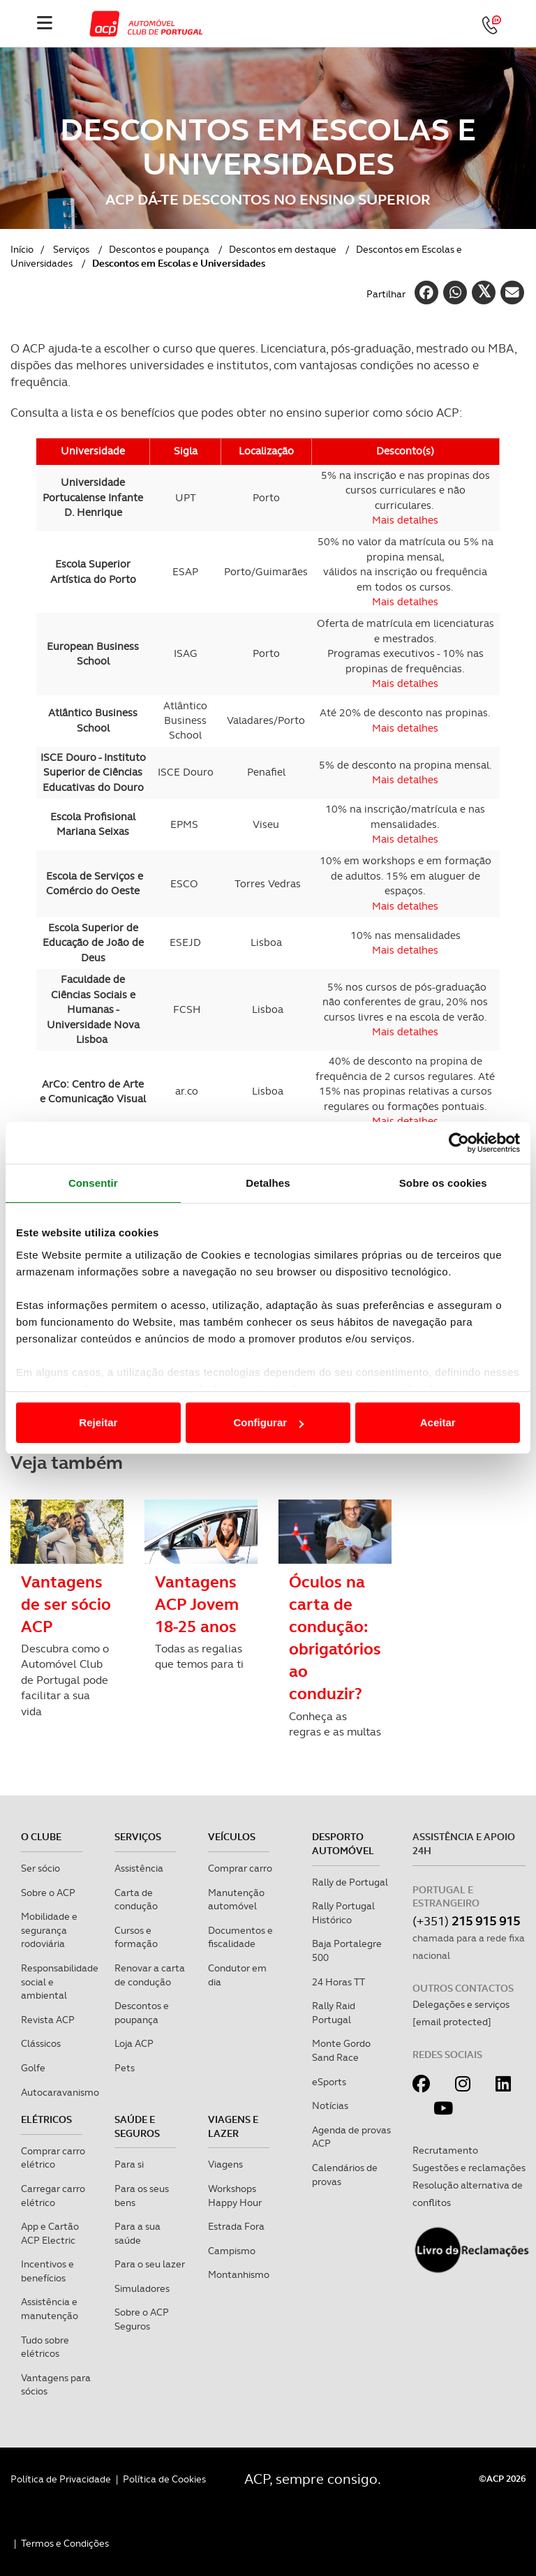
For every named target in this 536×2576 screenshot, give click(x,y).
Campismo (231, 2250)
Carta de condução (136, 1899)
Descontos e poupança (159, 249)
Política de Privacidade (60, 2479)
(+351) (466, 1921)
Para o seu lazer (149, 2264)
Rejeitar (98, 1422)
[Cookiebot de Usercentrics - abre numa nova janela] (459, 1142)
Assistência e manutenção (49, 2308)
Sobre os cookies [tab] (443, 1183)
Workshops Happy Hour (235, 2195)
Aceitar (438, 1422)
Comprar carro (240, 1868)
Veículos (231, 1836)
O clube (41, 1836)
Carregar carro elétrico (53, 2195)
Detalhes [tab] (268, 1183)
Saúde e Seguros (137, 2126)
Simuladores (142, 2288)
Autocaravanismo (60, 2092)
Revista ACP (48, 2019)
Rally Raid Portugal (333, 2012)
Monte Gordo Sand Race (341, 2050)
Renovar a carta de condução (149, 1975)
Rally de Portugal (350, 1882)
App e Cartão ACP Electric (50, 2233)
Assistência (138, 1868)
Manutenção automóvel (236, 1899)
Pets (124, 2067)
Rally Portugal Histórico (343, 1913)
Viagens (225, 2164)
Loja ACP (134, 2043)
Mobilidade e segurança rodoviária (49, 1930)
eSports (329, 2081)
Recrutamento (445, 2150)
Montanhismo (238, 2274)
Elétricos (46, 2119)
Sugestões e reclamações (469, 2167)
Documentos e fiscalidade (240, 1937)
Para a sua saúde (137, 2233)
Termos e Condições (65, 2543)
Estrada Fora (236, 2226)
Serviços (71, 249)
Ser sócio (40, 1868)
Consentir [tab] (93, 1183)
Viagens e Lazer (233, 2126)
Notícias (330, 2105)
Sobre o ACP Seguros (141, 2319)
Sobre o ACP (48, 1892)
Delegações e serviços (460, 2004)
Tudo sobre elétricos (45, 2347)
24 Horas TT (338, 1982)
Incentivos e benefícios (47, 2271)
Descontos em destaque (282, 249)
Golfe (33, 2067)
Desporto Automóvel (343, 1843)
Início (22, 249)
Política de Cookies (164, 2479)
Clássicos (41, 2043)
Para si (129, 2164)
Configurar (268, 1422)
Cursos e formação (136, 1937)
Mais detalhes (405, 950)
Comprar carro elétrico (53, 2158)
